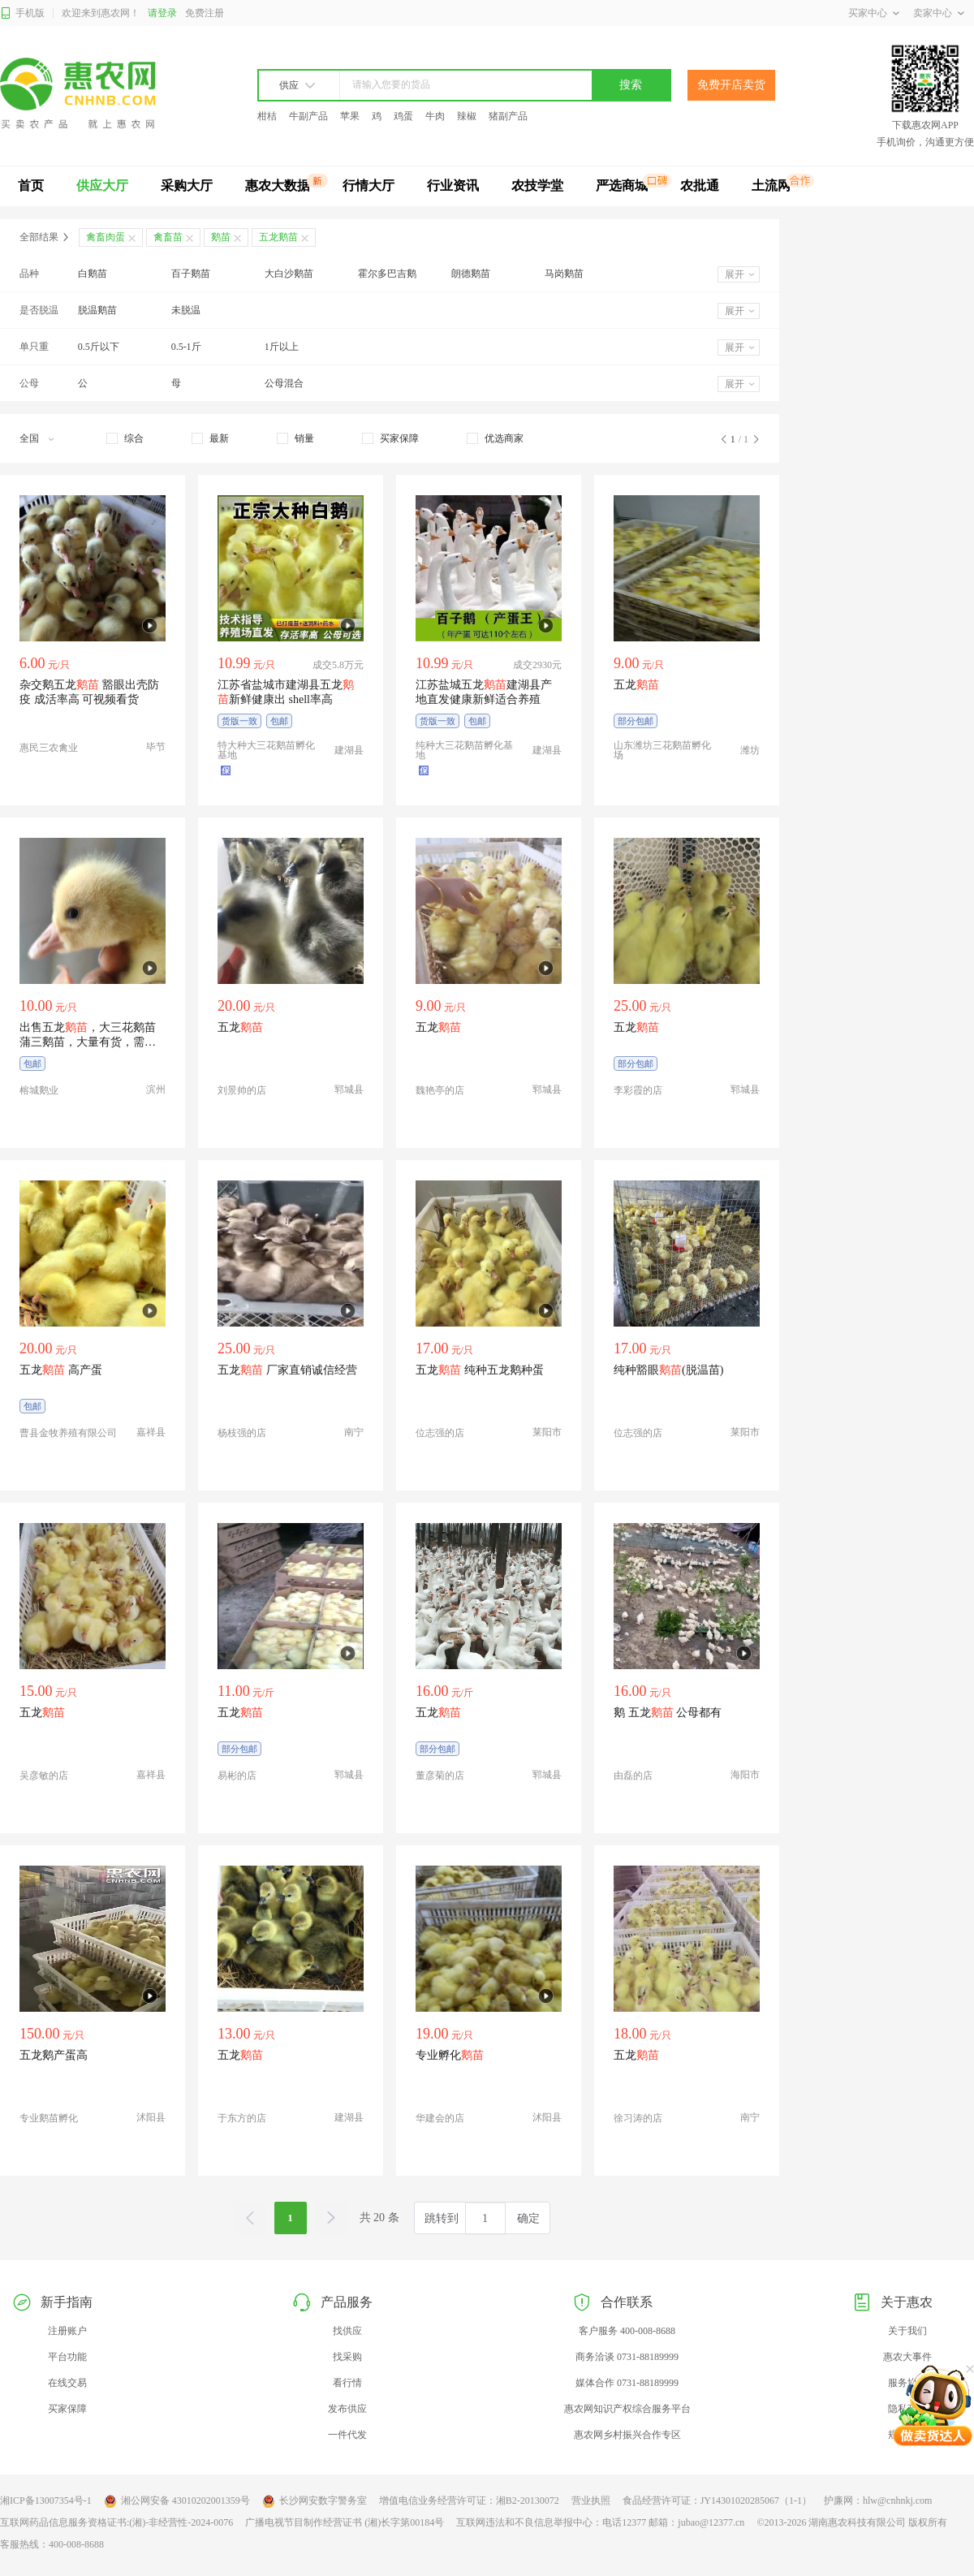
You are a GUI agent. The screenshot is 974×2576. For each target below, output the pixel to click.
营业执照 (590, 2500)
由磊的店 (633, 1775)
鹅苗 (221, 237)
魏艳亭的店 (440, 1090)
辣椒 (466, 116)
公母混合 (284, 383)
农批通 (699, 185)
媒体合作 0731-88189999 (627, 2382)
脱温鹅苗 (97, 310)
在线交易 (67, 2382)
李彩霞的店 (638, 1090)
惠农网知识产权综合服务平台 (627, 2408)
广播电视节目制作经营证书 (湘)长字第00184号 (344, 2522)
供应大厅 (102, 185)
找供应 (347, 2331)
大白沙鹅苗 (289, 273)
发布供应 (347, 2408)
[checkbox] (125, 438)
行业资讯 (453, 185)
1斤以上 (282, 346)
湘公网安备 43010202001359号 (177, 2501)
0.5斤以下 (98, 346)
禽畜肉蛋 (105, 237)
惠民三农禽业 (48, 747)
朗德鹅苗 (470, 273)
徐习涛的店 (638, 2118)
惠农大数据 (277, 185)
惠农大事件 (907, 2356)
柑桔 (267, 116)
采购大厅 (187, 185)
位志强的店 (440, 1433)
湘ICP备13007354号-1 (46, 2500)
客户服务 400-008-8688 (627, 2331)
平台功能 (67, 2356)
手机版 (22, 13)
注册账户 (67, 2331)
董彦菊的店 (440, 1775)
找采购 (347, 2356)
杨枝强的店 (242, 1433)
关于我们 (907, 2331)
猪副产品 (508, 116)
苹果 (350, 116)
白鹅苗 (92, 273)
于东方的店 (242, 2118)
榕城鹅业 (38, 1090)
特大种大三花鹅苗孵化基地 (266, 750)
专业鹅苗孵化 (48, 2118)
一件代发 (347, 2434)
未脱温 (185, 310)
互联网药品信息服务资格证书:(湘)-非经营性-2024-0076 (116, 2522)
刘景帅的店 (242, 1090)
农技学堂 (537, 185)
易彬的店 (237, 1775)
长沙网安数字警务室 (314, 2501)
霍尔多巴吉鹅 (387, 273)
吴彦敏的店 (43, 1775)
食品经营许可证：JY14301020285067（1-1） (717, 2500)
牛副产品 (308, 116)
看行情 (347, 2382)
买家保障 (67, 2408)
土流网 (771, 185)
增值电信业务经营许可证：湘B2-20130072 (469, 2500)
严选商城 (622, 185)
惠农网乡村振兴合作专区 (627, 2434)
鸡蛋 (403, 116)
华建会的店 (440, 2118)
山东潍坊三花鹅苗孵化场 (662, 750)
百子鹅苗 (190, 273)
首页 (31, 185)
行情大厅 (368, 185)
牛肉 (435, 116)
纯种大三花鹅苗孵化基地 (464, 750)
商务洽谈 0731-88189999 (627, 2356)
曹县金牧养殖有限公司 (68, 1433)
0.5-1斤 (186, 346)
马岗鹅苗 (564, 273)
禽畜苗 (168, 237)
